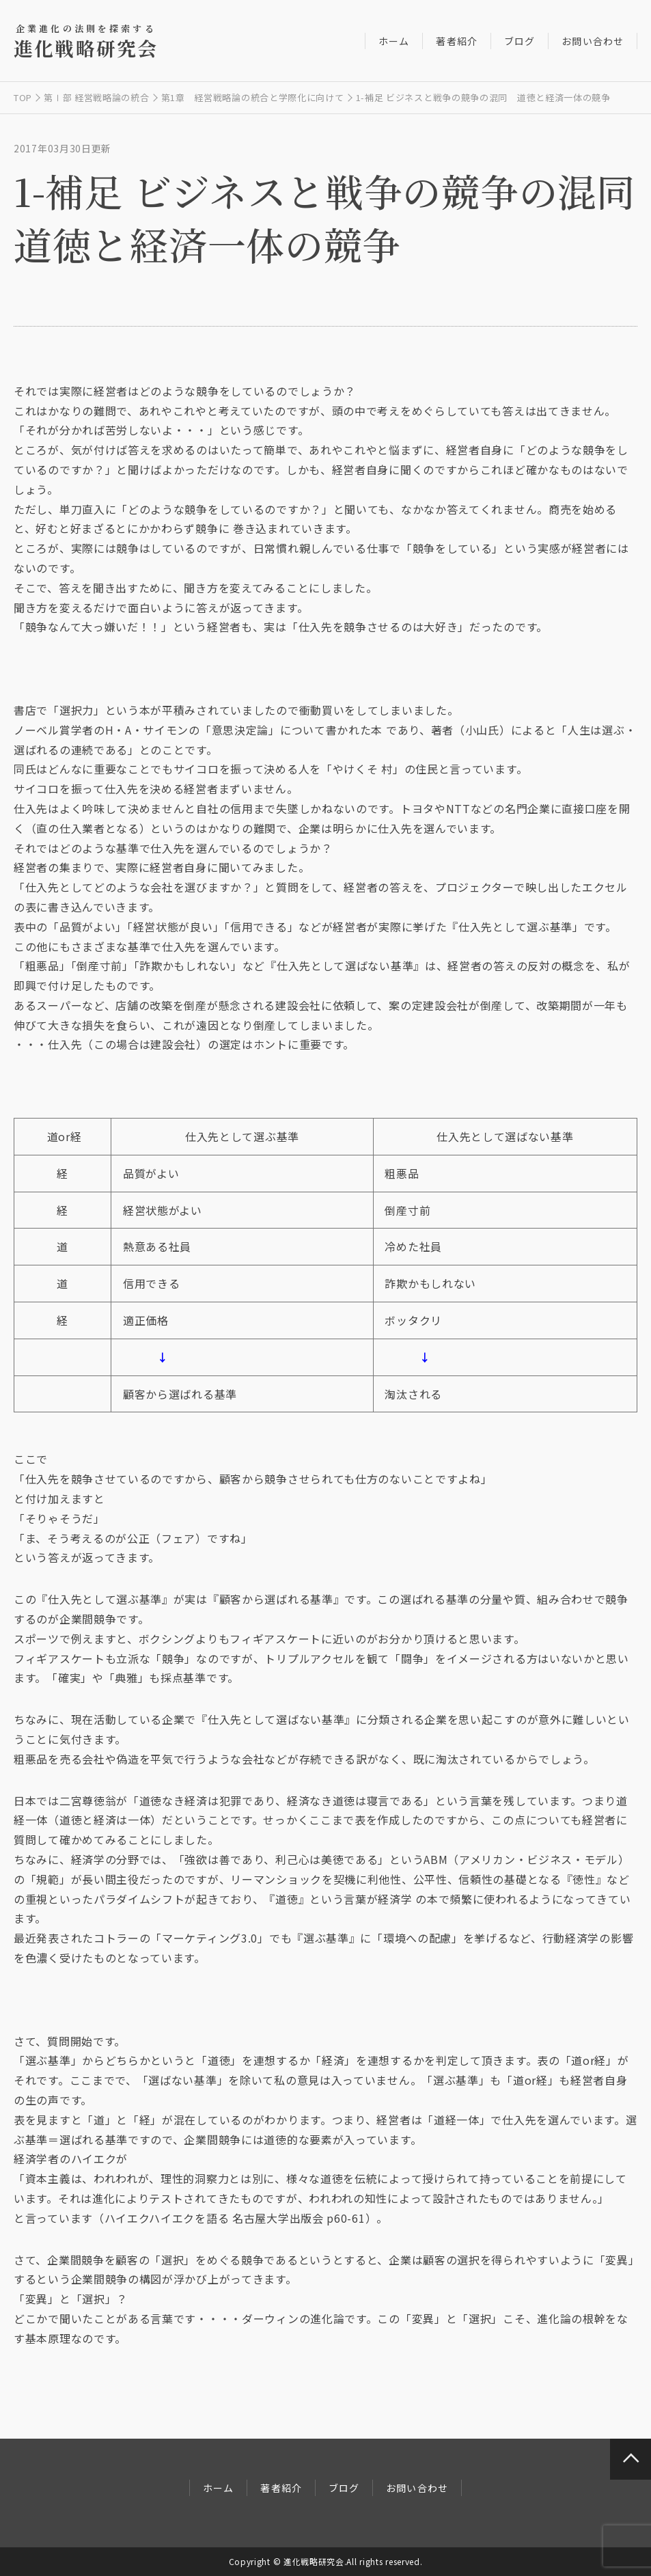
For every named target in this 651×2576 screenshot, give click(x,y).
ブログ (519, 41)
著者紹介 (456, 41)
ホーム (393, 41)
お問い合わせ (593, 41)
